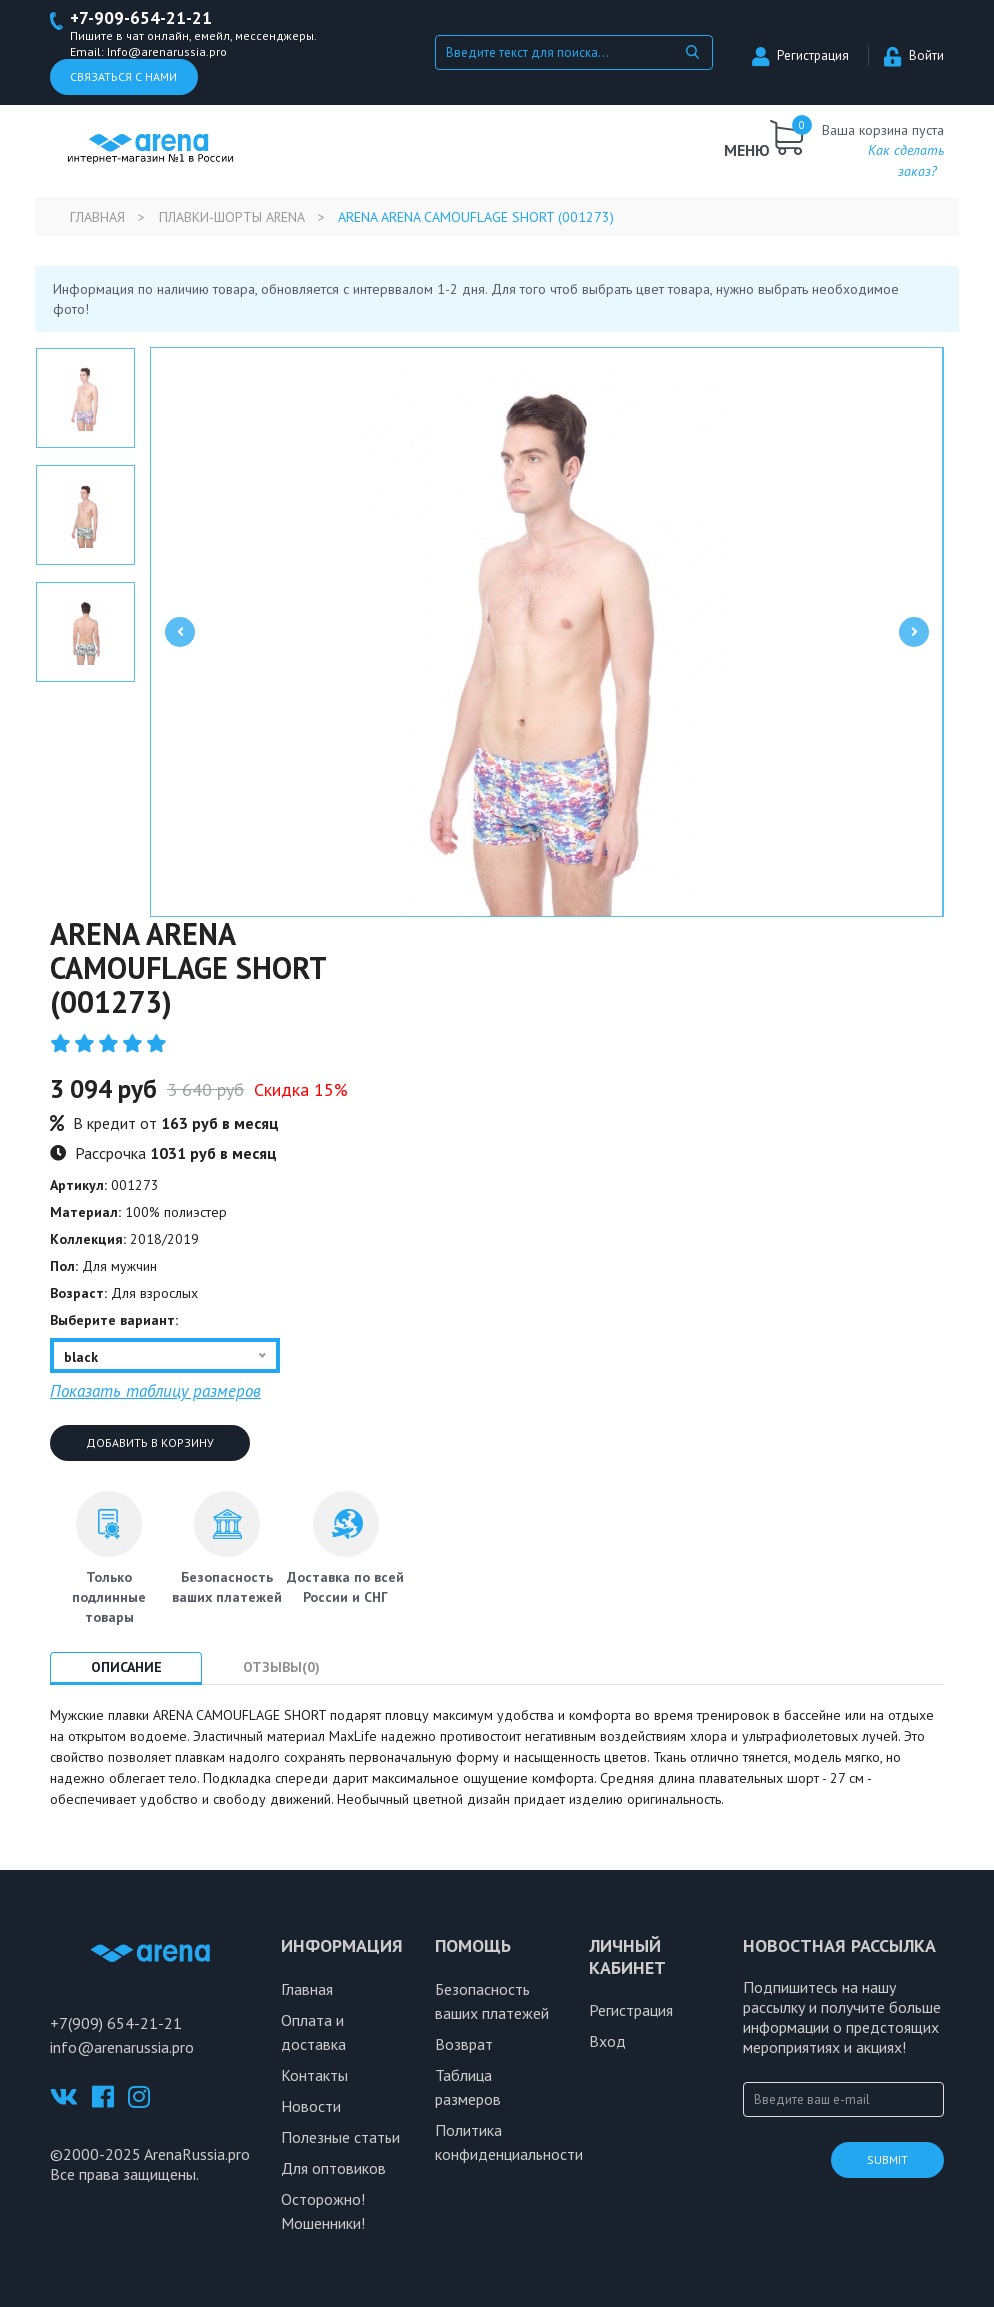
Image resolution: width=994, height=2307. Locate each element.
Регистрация (800, 55)
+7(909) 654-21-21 (116, 2023)
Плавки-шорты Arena (232, 217)
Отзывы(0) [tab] (282, 1667)
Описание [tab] (126, 1667)
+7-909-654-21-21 (141, 18)
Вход (607, 2041)
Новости (311, 2106)
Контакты (314, 2075)
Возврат (464, 2044)
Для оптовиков (333, 2168)
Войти (914, 55)
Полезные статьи (340, 2137)
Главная (97, 217)
